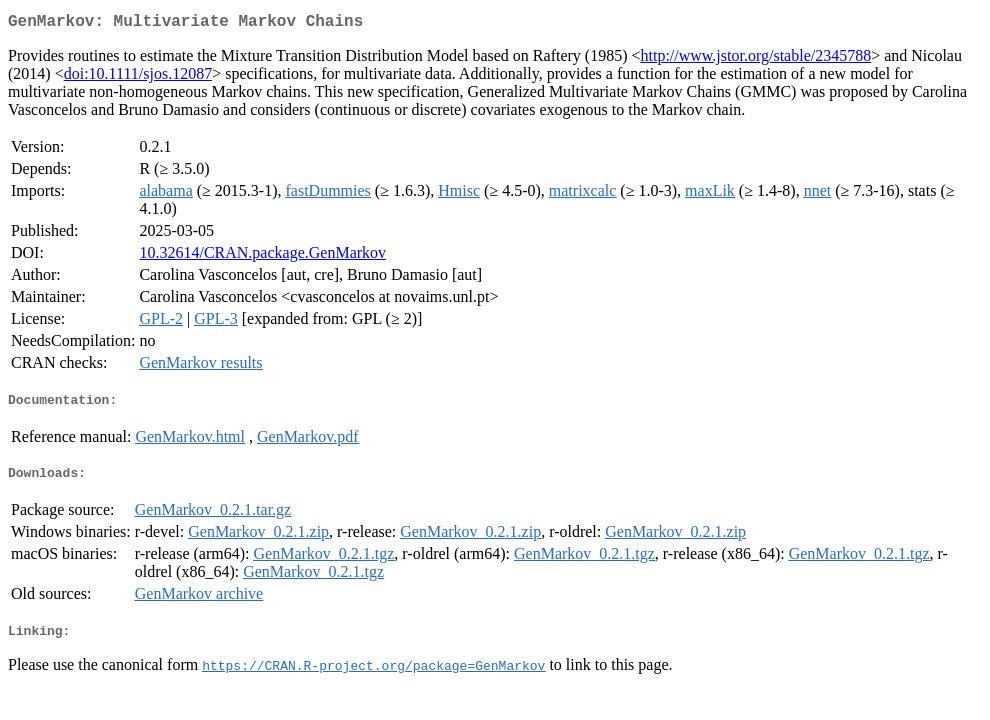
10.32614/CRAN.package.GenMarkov (262, 256)
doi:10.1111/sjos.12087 (138, 77)
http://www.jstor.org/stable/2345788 (756, 59)
